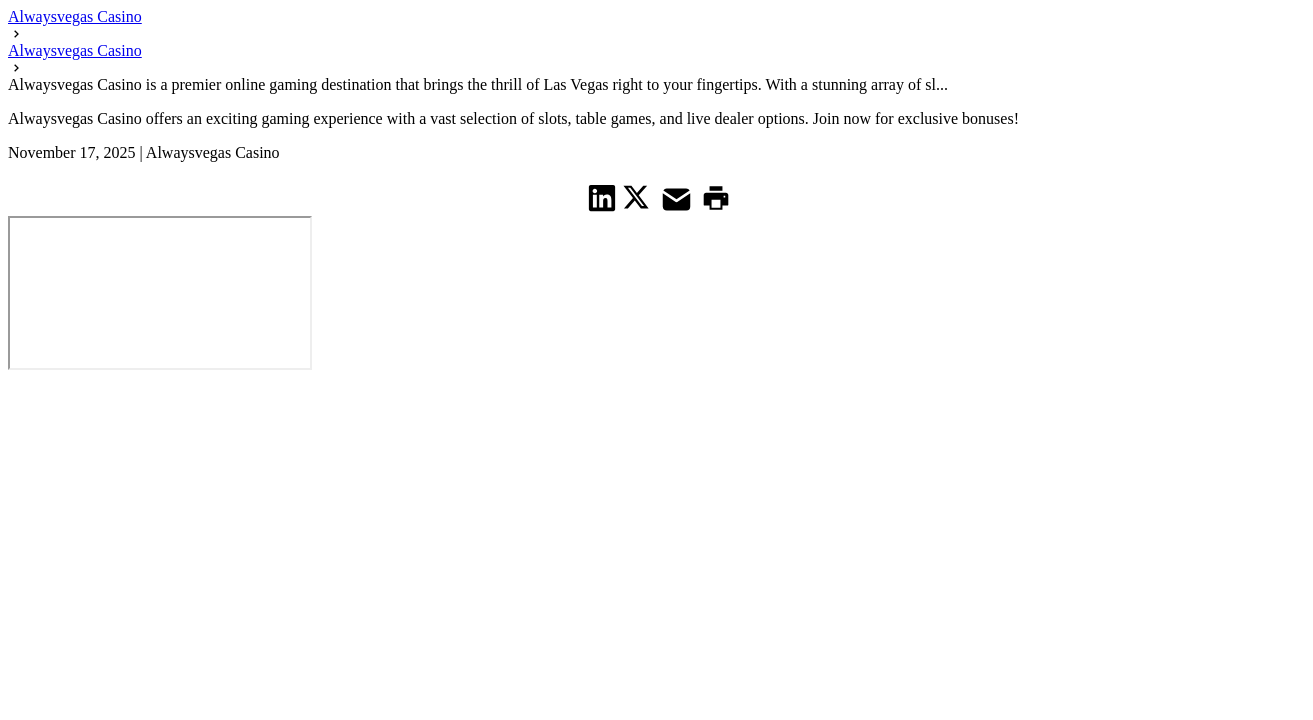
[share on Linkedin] (602, 197)
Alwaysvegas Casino (75, 16)
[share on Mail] (679, 197)
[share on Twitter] (638, 197)
